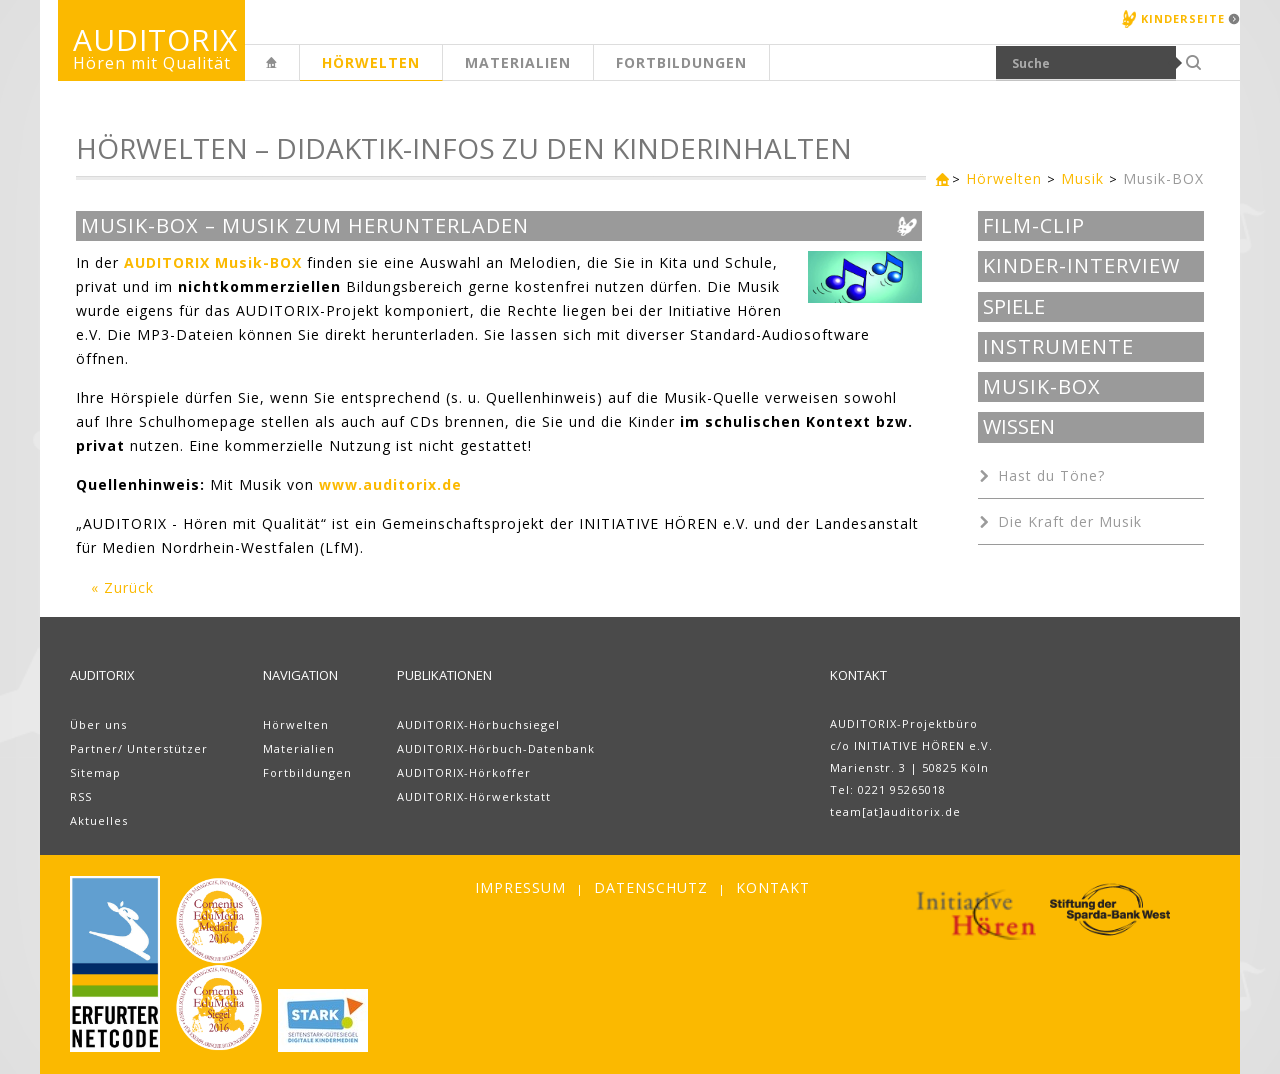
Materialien (518, 62)
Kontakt (773, 887)
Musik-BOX (1163, 178)
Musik (1082, 178)
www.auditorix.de (390, 484)
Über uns (98, 724)
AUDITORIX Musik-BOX (213, 262)
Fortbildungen (681, 62)
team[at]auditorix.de (895, 811)
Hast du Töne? (1051, 475)
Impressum (520, 887)
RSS (81, 796)
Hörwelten (371, 62)
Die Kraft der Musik (1070, 521)
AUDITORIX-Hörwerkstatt (474, 796)
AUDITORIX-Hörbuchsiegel (478, 724)
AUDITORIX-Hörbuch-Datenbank (496, 748)
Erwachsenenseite (299, 73)
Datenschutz (651, 887)
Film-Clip (1034, 226)
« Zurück (122, 587)
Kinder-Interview (1081, 266)
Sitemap (95, 772)
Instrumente (1058, 347)
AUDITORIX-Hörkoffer (464, 772)
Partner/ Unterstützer (139, 748)
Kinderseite (1183, 18)
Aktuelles (99, 820)
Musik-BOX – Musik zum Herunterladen (305, 226)
